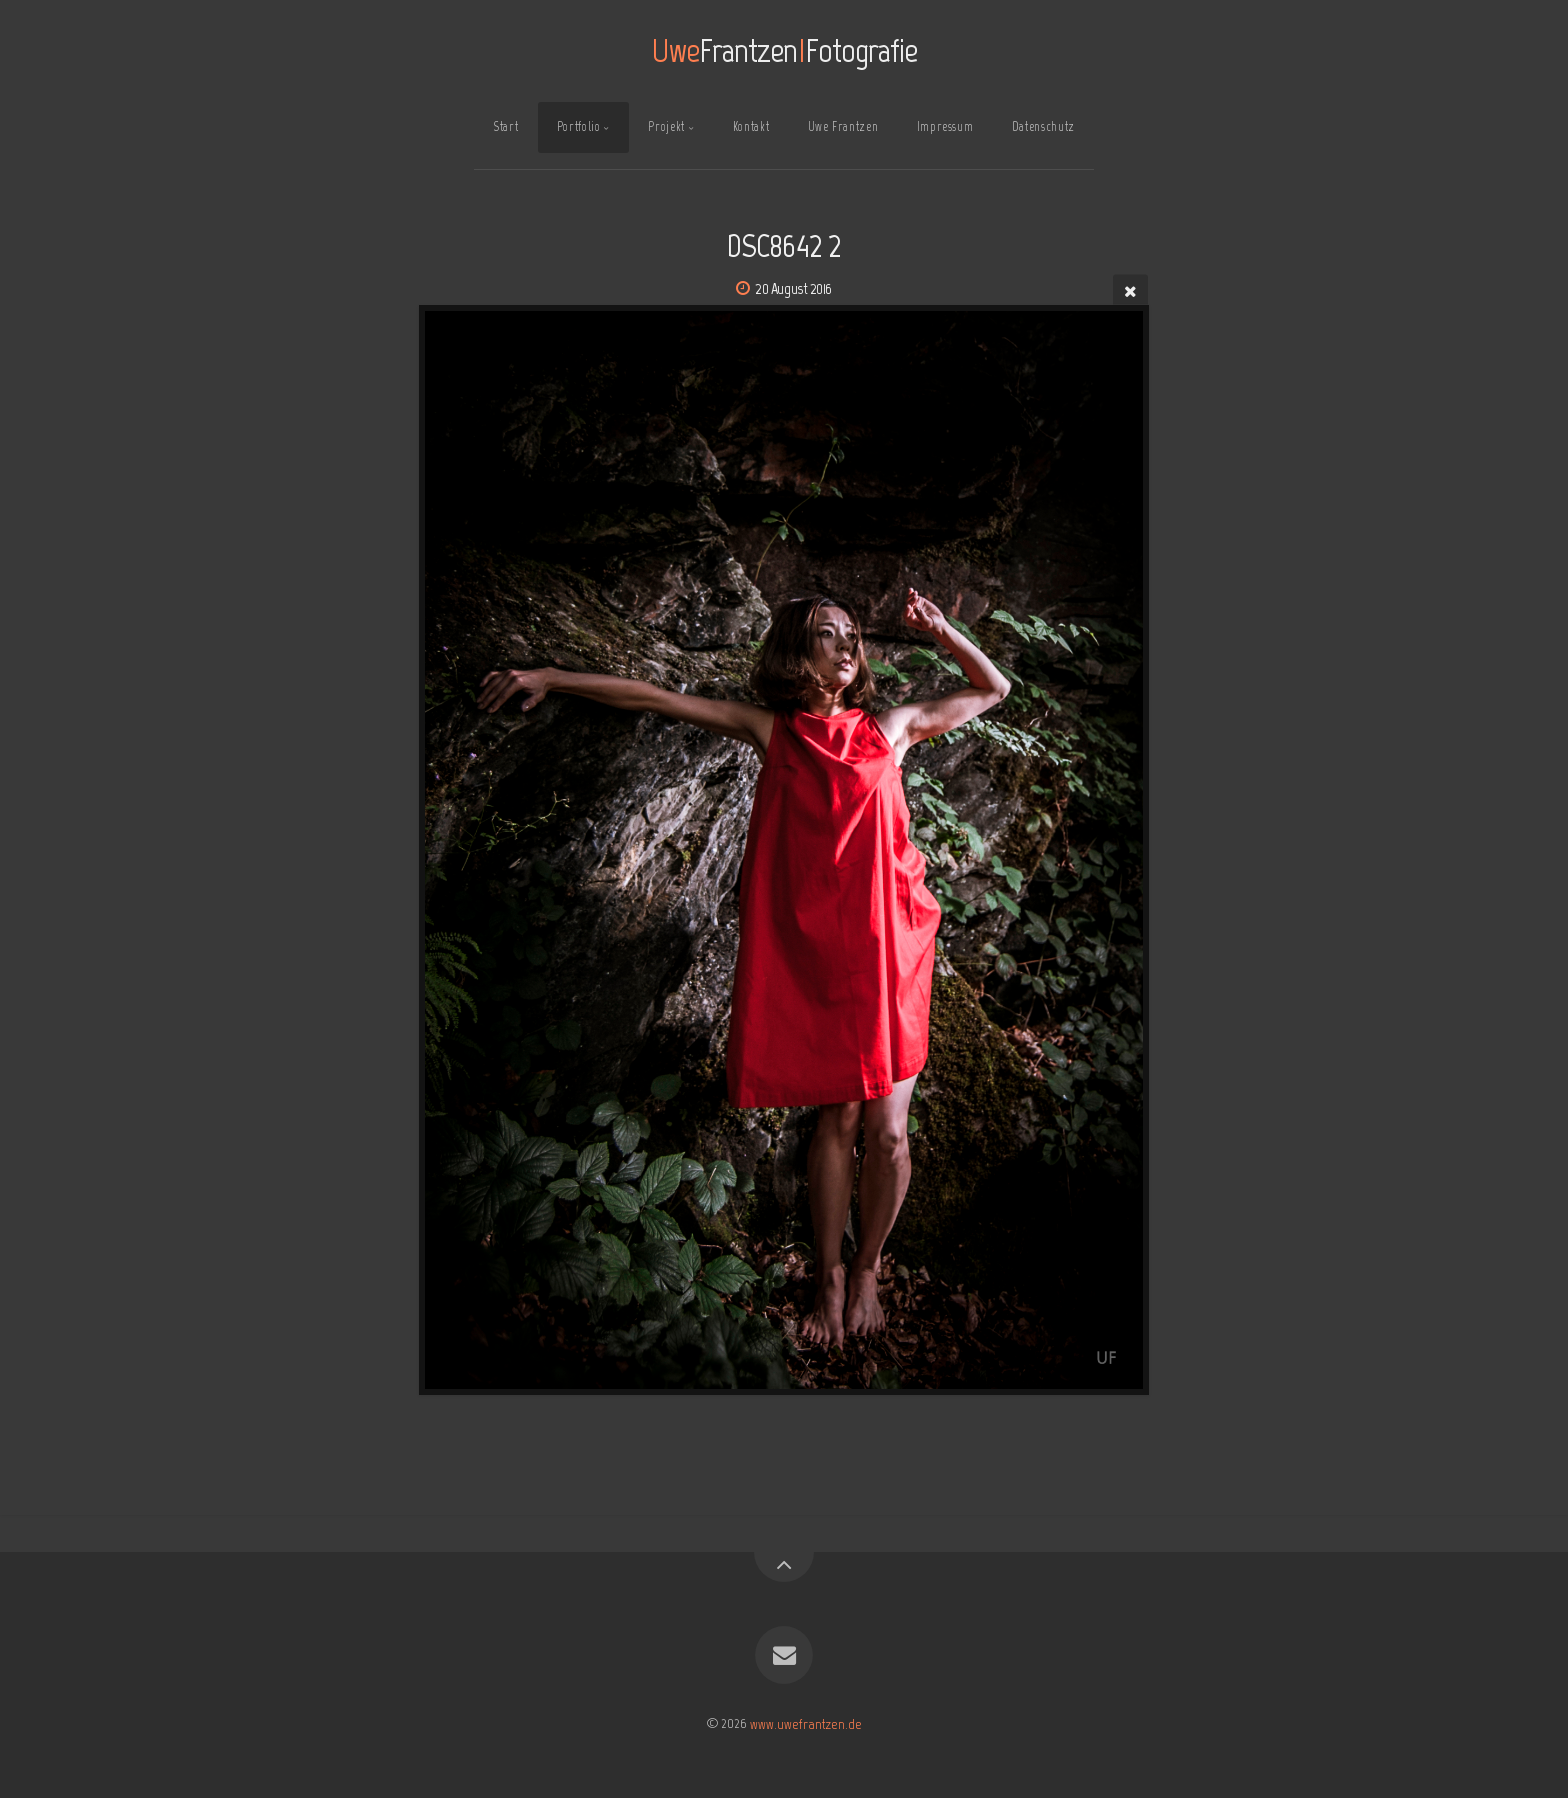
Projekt (666, 126)
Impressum (945, 126)
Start (505, 126)
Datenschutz (1043, 126)
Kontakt (751, 126)
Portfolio (579, 126)
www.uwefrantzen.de (806, 1723)
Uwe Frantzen (843, 126)
